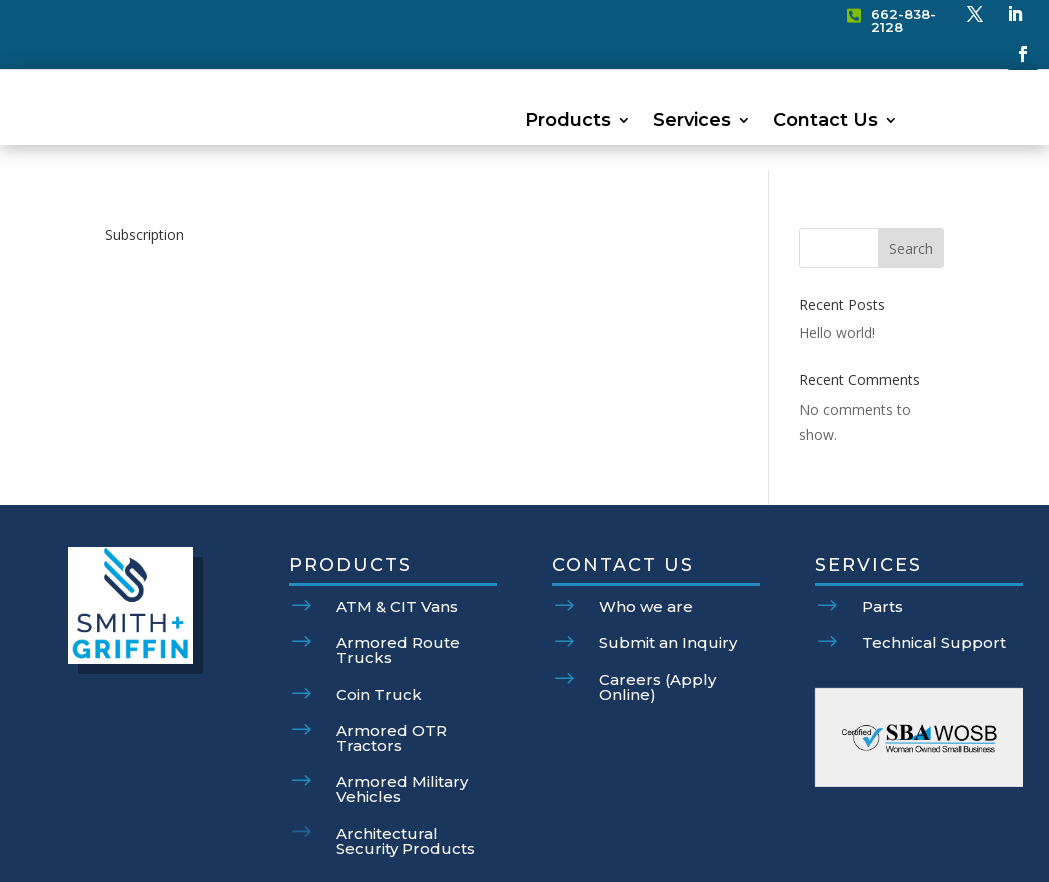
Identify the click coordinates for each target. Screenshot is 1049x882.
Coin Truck (379, 643)
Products (568, 122)
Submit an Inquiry (668, 591)
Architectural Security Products (405, 790)
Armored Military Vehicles (402, 738)
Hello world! (837, 281)
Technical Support (934, 591)
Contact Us (825, 122)
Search (911, 197)
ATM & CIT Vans (397, 555)
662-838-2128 (903, 20)
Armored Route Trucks (398, 599)
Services (692, 122)
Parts (882, 555)
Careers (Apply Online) (657, 636)
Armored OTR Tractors (391, 687)
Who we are (646, 555)
